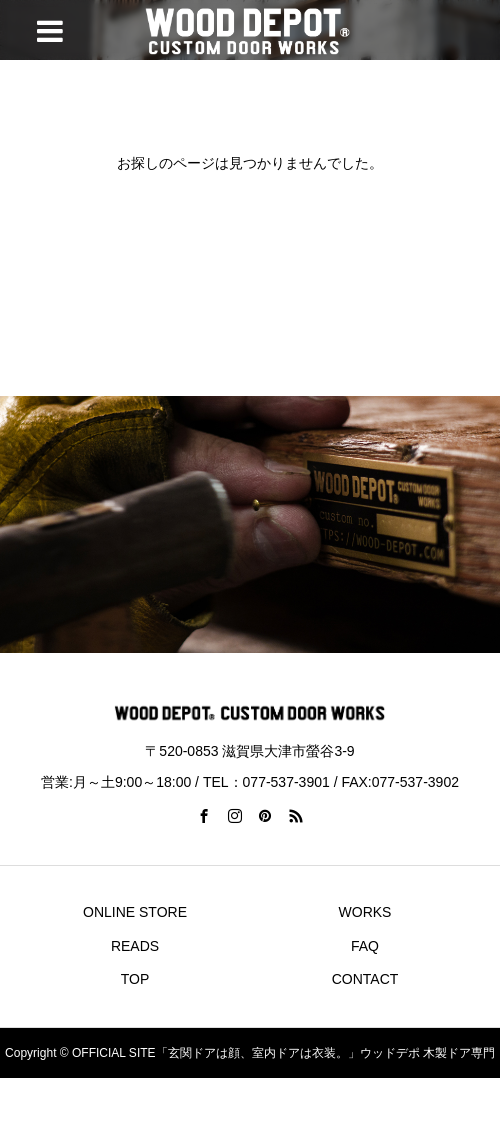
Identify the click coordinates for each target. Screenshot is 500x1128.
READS (135, 946)
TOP (135, 979)
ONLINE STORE (135, 912)
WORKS (365, 912)
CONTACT (365, 979)
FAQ (365, 946)
